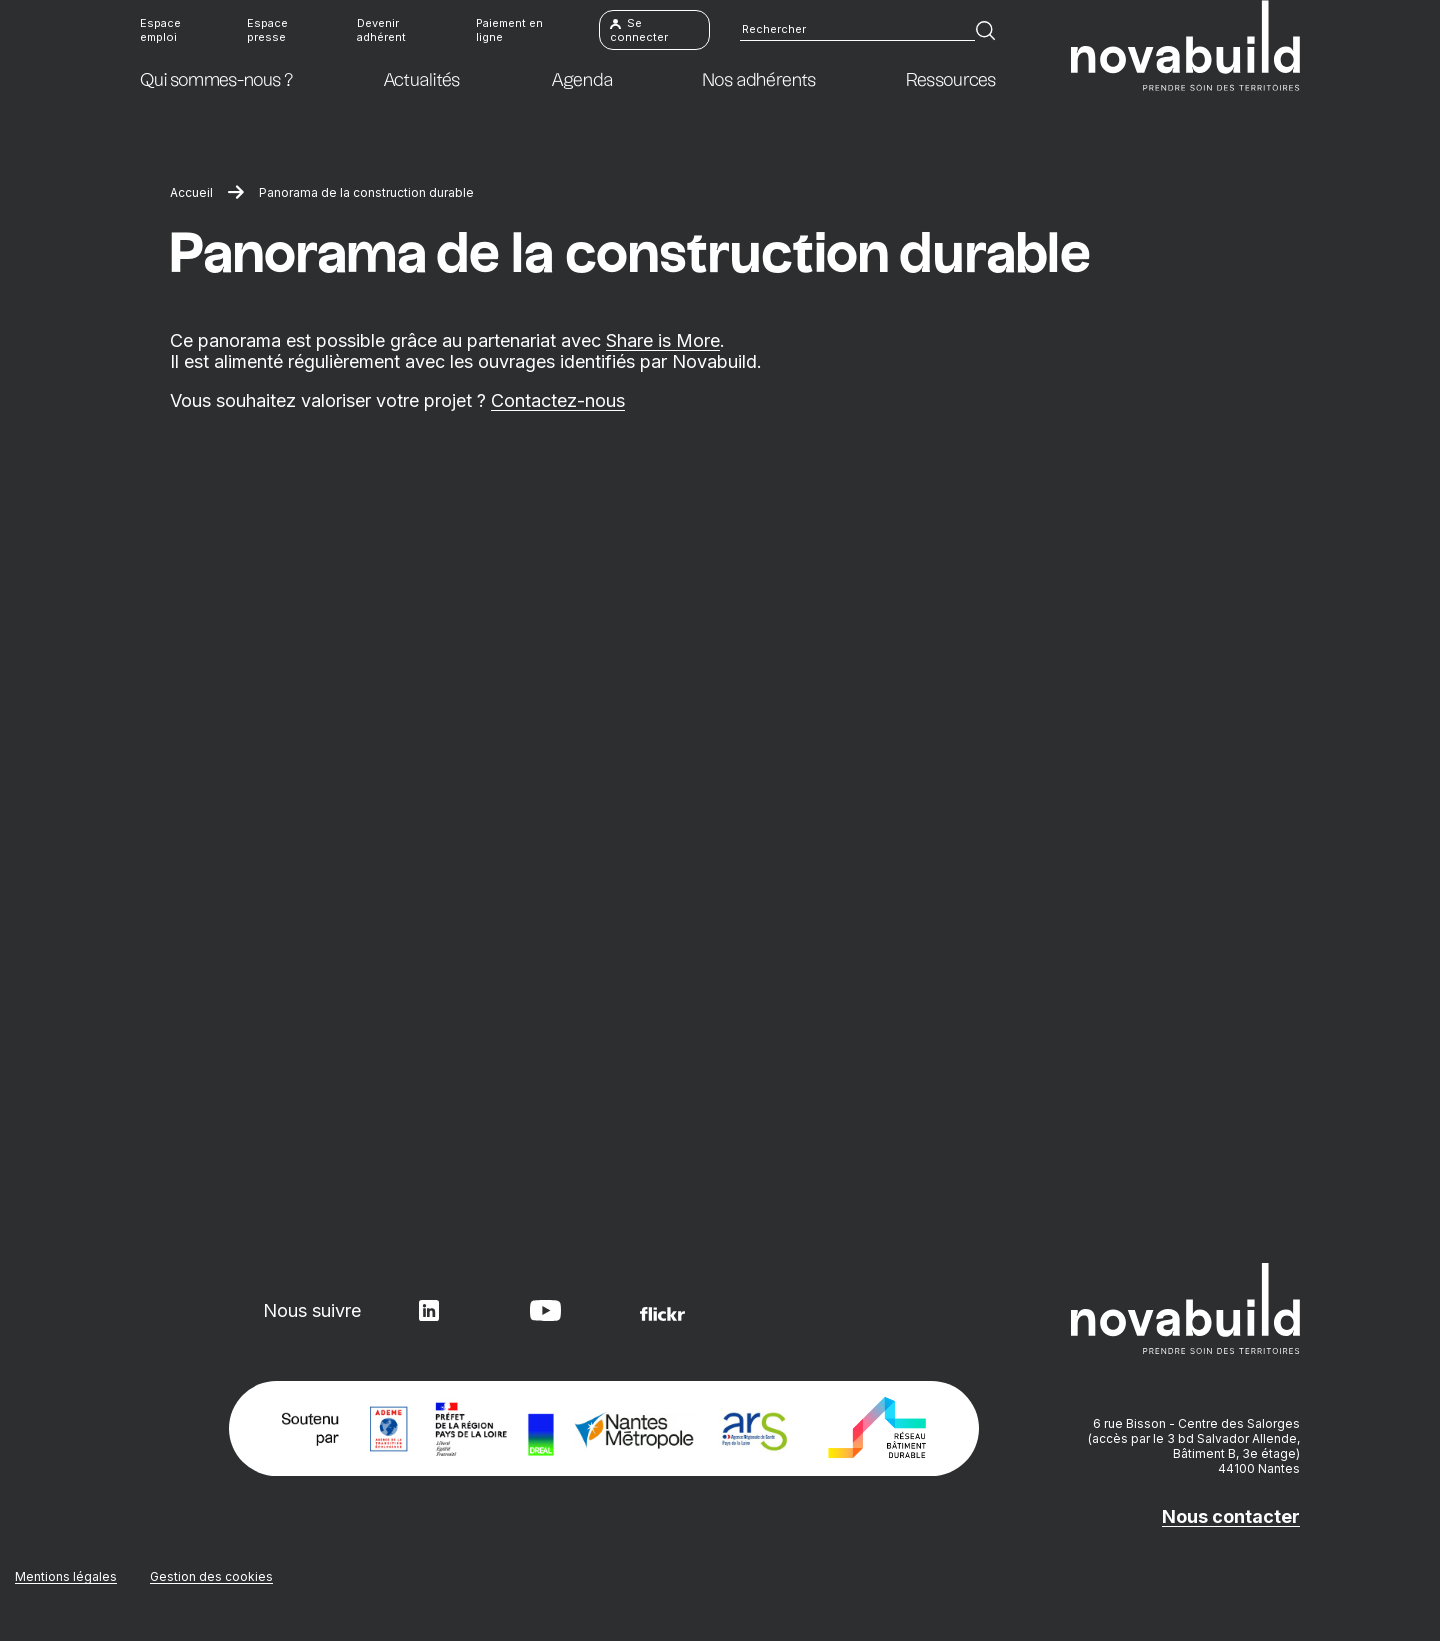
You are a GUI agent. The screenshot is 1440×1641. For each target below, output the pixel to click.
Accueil (191, 192)
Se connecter (639, 30)
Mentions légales (66, 1576)
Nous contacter (1231, 1516)
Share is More (663, 340)
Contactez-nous (558, 400)
